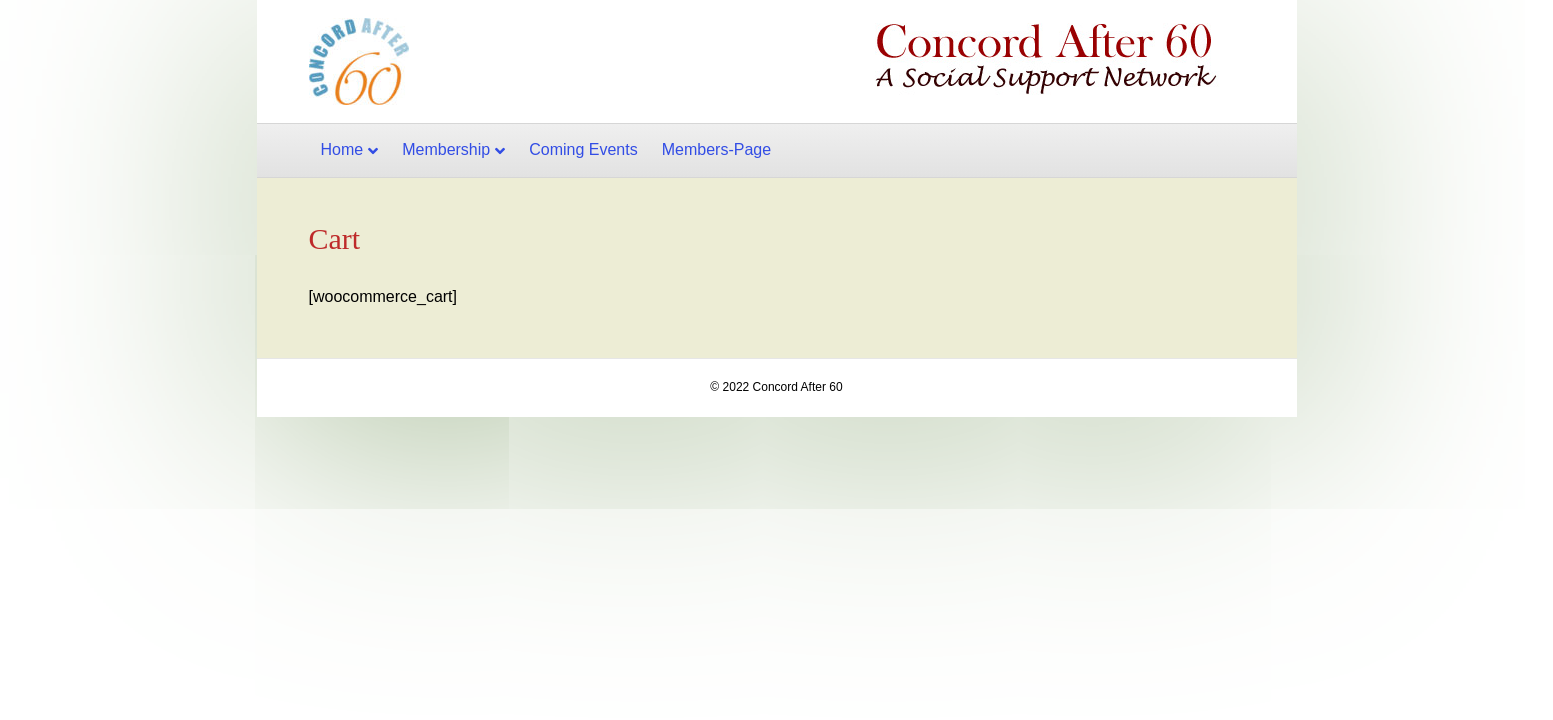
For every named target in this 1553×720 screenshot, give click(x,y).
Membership (446, 149)
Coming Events (583, 149)
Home (342, 149)
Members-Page (716, 149)
